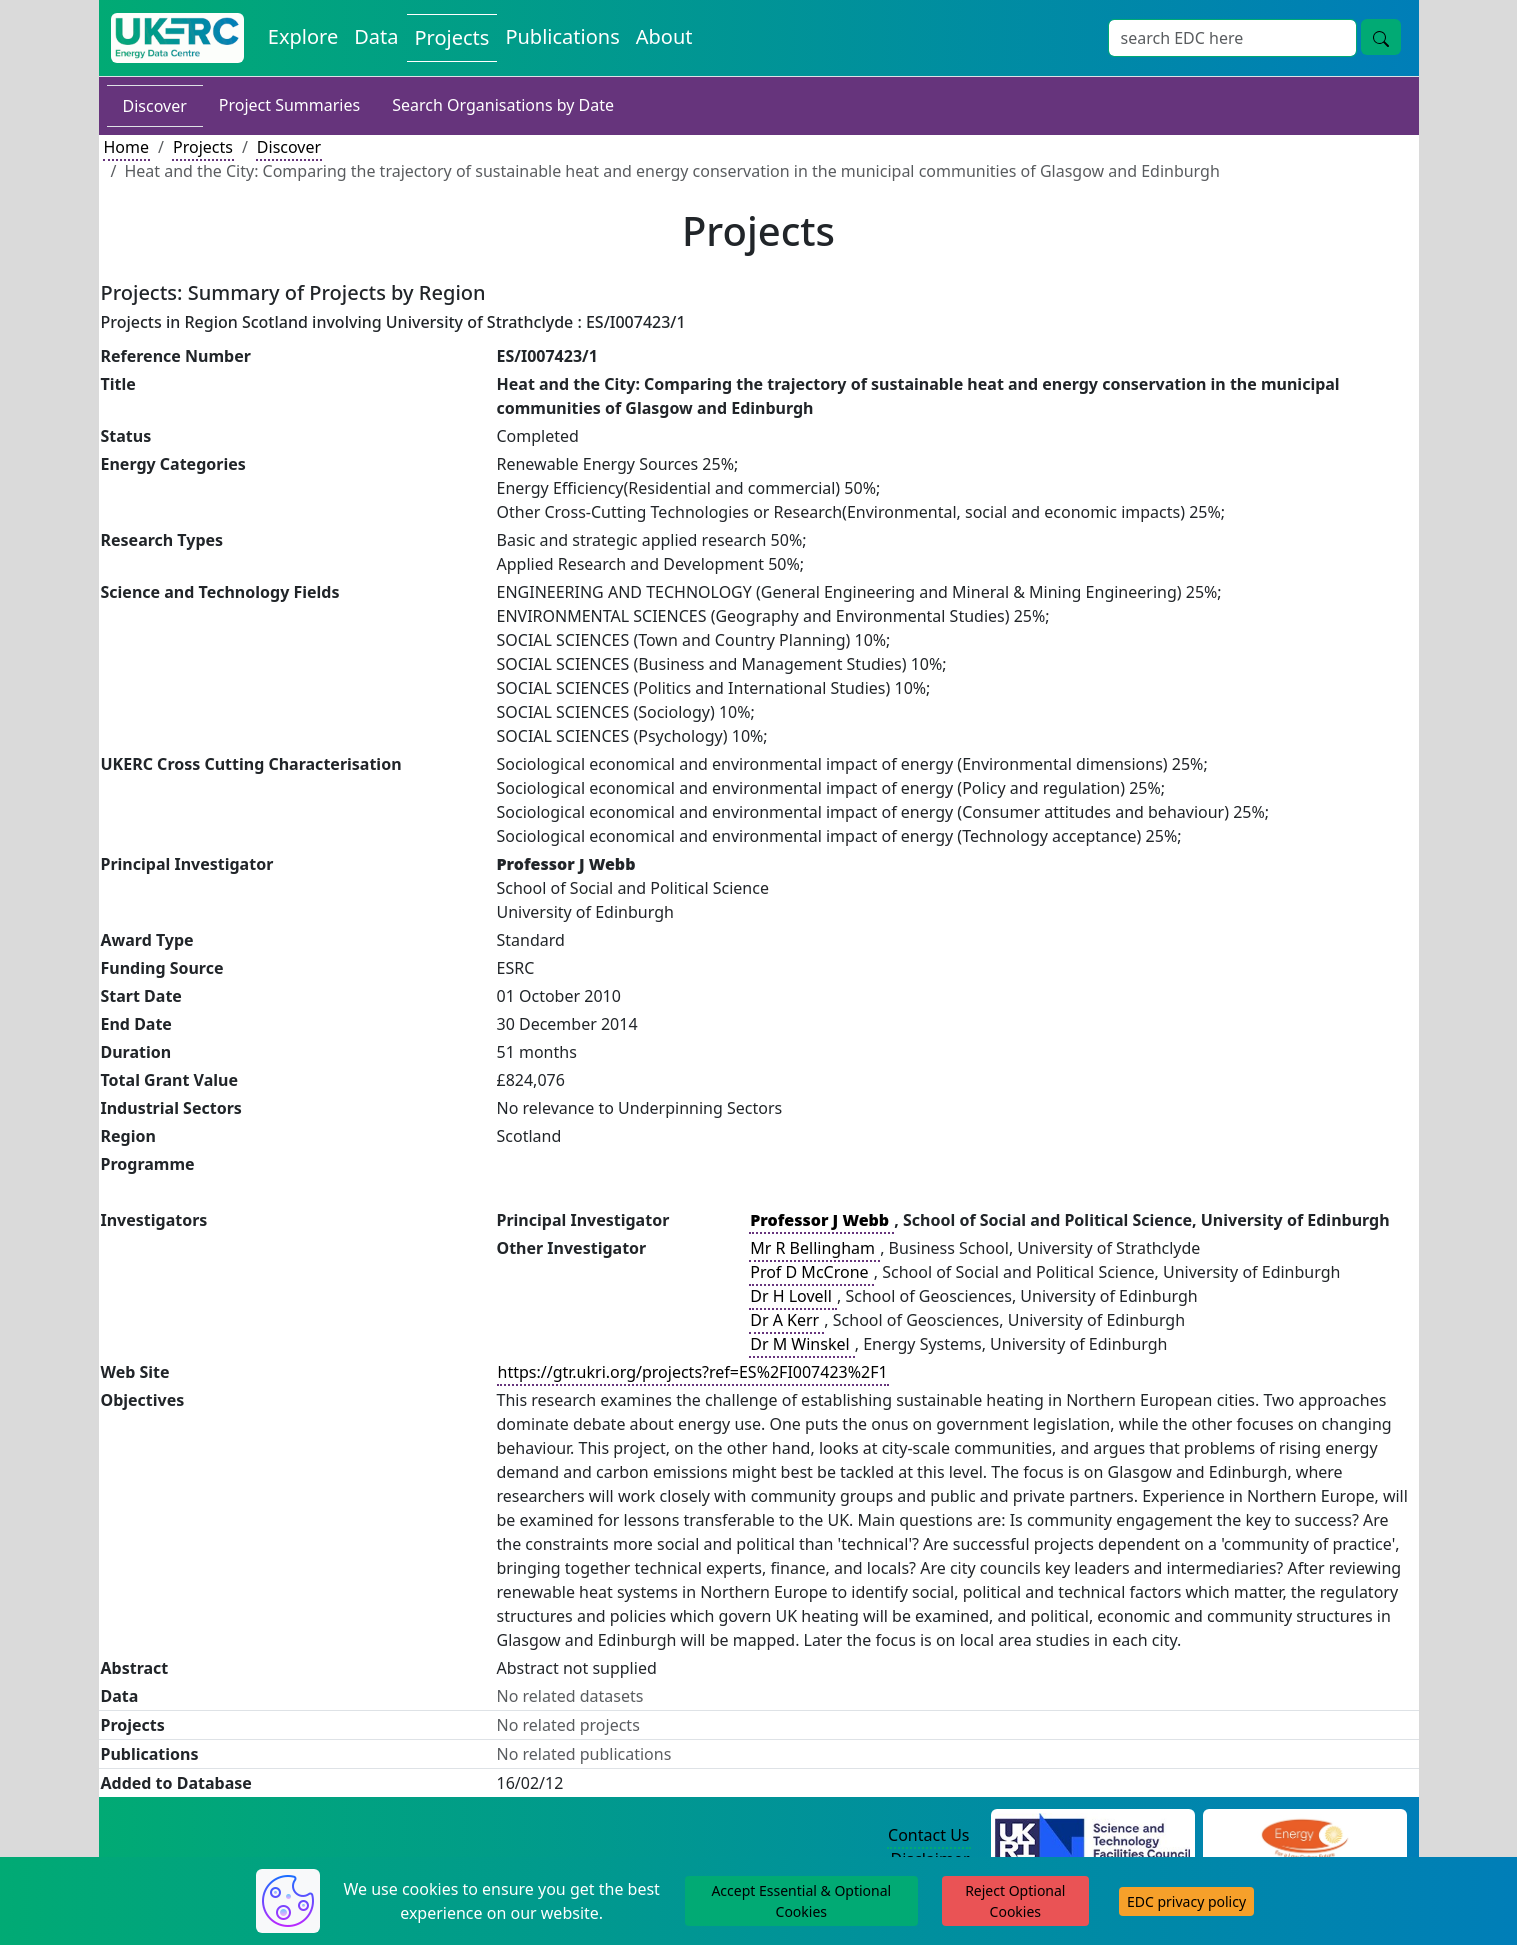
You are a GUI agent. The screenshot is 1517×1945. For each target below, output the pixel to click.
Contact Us (928, 1835)
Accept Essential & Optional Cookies (801, 1901)
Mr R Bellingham (814, 1248)
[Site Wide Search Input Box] (1232, 38)
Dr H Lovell (793, 1296)
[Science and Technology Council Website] (1092, 1836)
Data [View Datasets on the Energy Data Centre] (376, 36)
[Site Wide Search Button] (1381, 37)
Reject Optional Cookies (1015, 1901)
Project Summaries (289, 105)
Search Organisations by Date (503, 105)
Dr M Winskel (802, 1344)
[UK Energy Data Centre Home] (177, 38)
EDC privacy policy (1186, 1901)
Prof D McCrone (811, 1272)
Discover (155, 106)
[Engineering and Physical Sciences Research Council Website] (1304, 1836)
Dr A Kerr (786, 1320)
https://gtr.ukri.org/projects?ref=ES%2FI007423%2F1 (693, 1372)
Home (127, 147)
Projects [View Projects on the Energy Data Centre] (452, 37)
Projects (203, 147)
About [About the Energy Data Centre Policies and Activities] (664, 36)
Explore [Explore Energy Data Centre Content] (303, 36)
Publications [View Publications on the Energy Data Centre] (562, 36)
